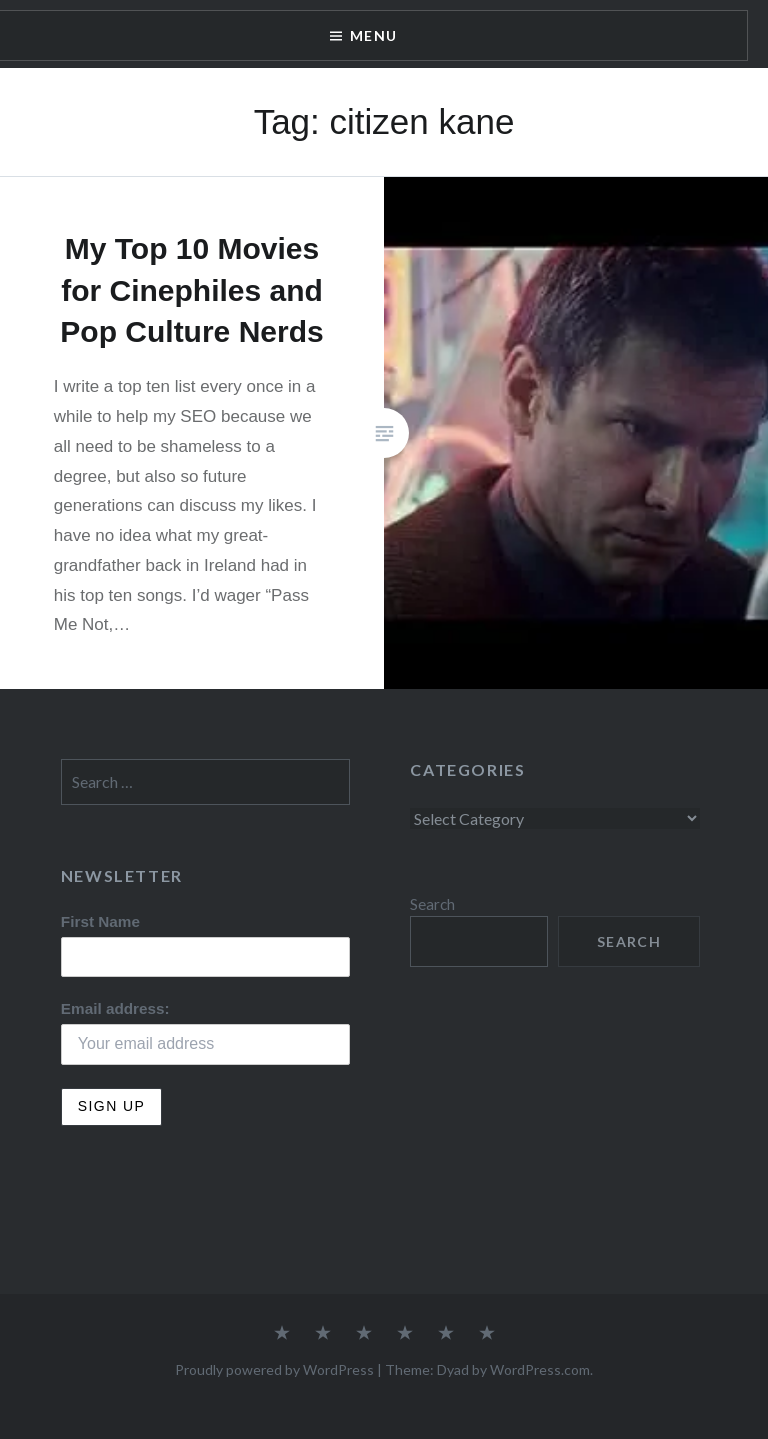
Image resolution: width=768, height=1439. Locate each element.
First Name (100, 921)
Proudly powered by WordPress (274, 1369)
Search (432, 904)
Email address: (115, 1008)
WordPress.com (540, 1369)
